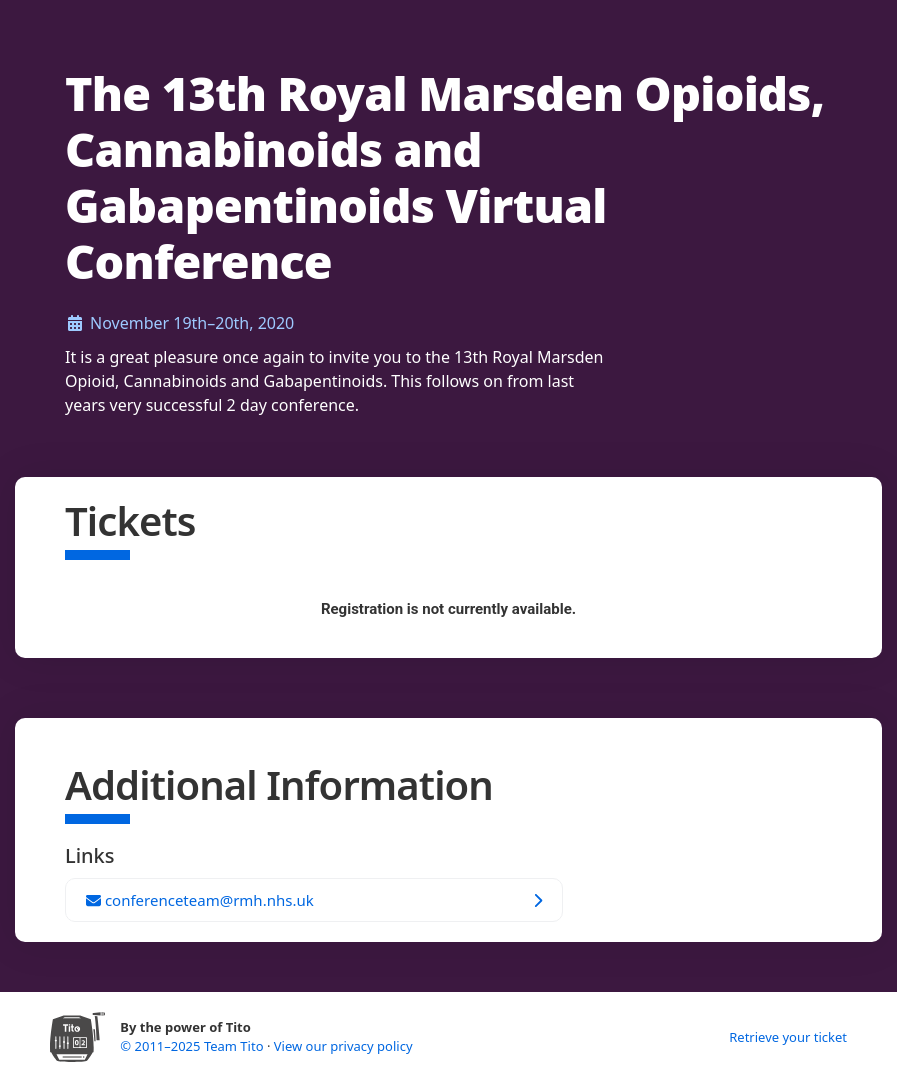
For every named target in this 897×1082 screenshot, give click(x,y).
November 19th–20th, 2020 (192, 323)
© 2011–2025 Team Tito (193, 1046)
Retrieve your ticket (788, 1037)
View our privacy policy (343, 1046)
